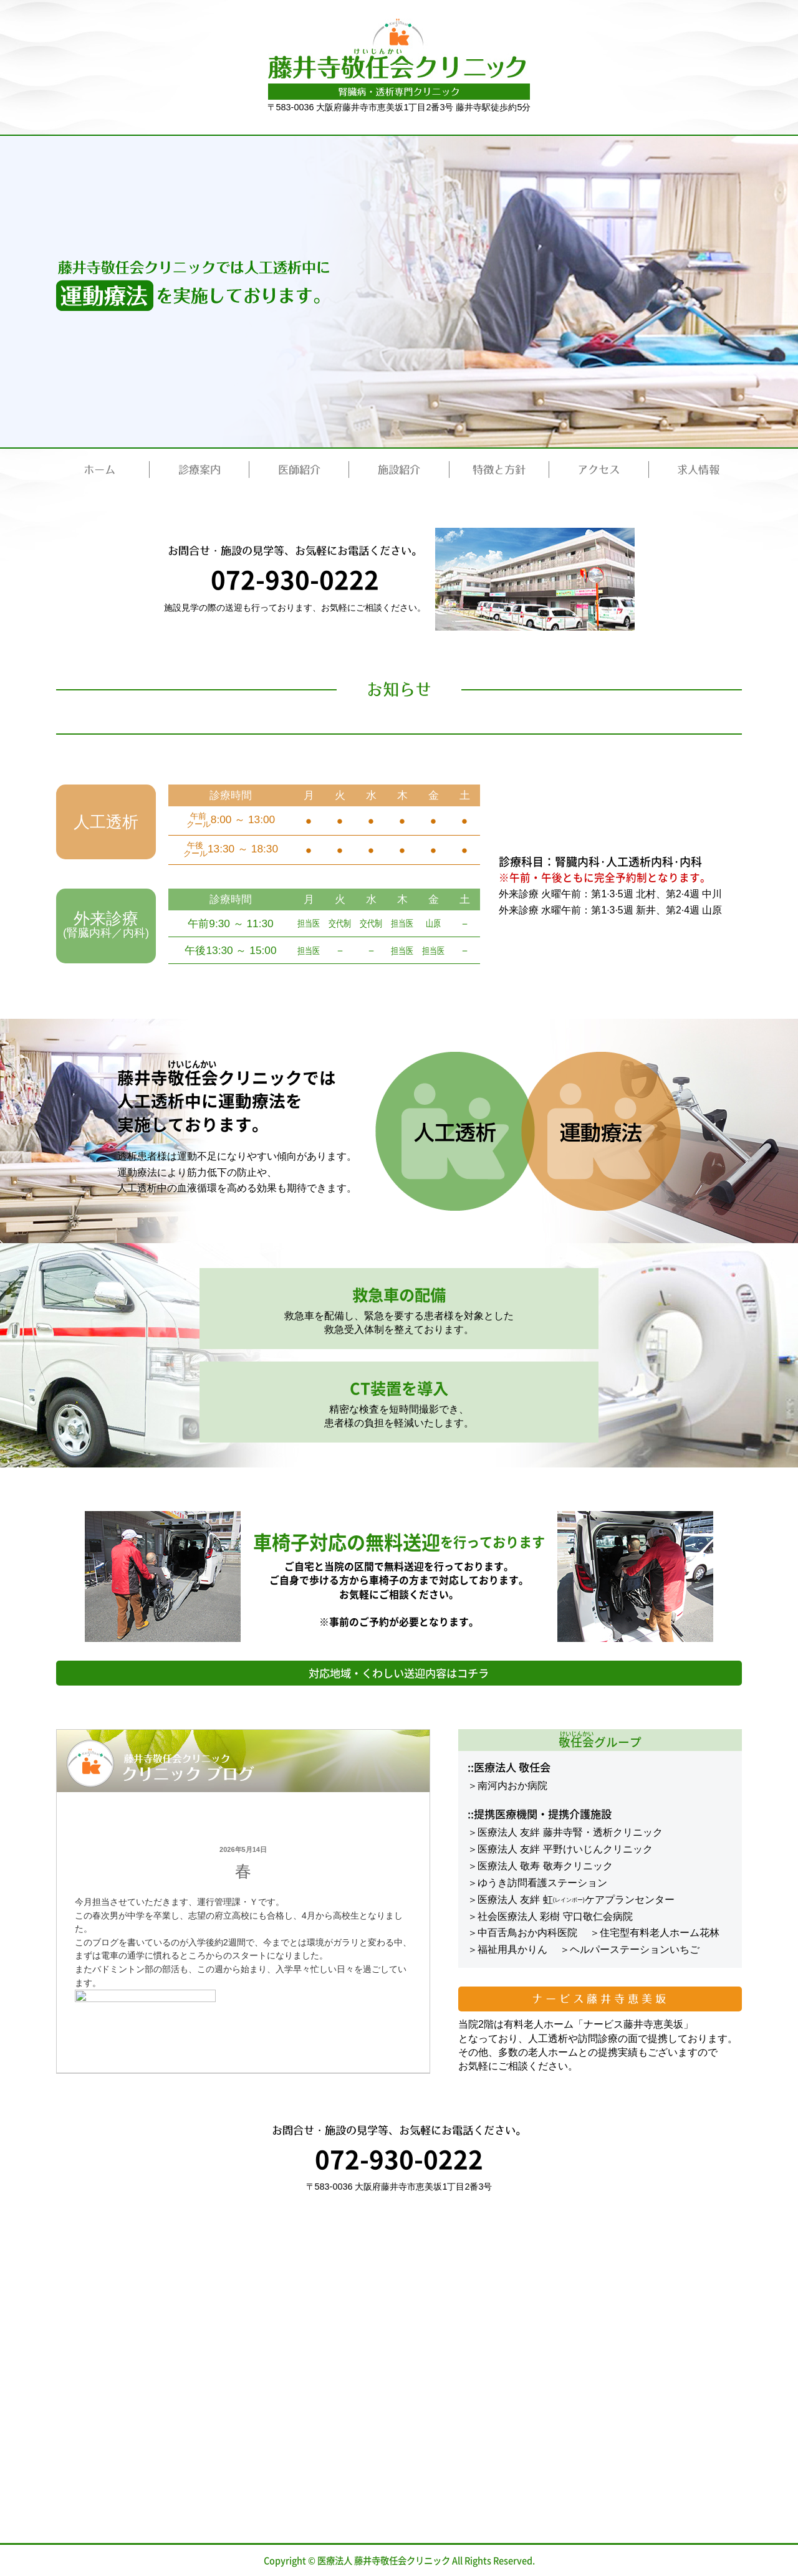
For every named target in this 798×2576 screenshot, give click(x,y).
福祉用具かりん (512, 1949)
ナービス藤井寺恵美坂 (599, 1998)
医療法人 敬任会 (512, 1767)
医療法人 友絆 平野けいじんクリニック (565, 1849)
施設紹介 (399, 469)
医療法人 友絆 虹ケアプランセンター (576, 1899)
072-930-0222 (294, 579)
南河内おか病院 (512, 1785)
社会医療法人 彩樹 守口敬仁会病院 (555, 1916)
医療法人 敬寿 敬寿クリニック (545, 1866)
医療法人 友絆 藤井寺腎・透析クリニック (570, 1832)
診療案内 (199, 469)
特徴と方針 (499, 469)
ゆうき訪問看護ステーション (542, 1882)
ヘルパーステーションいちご (634, 1949)
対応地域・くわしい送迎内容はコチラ (399, 1673)
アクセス (598, 469)
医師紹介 (299, 469)
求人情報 (698, 469)
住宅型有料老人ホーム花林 (659, 1932)
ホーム (99, 469)
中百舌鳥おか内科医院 (527, 1932)
